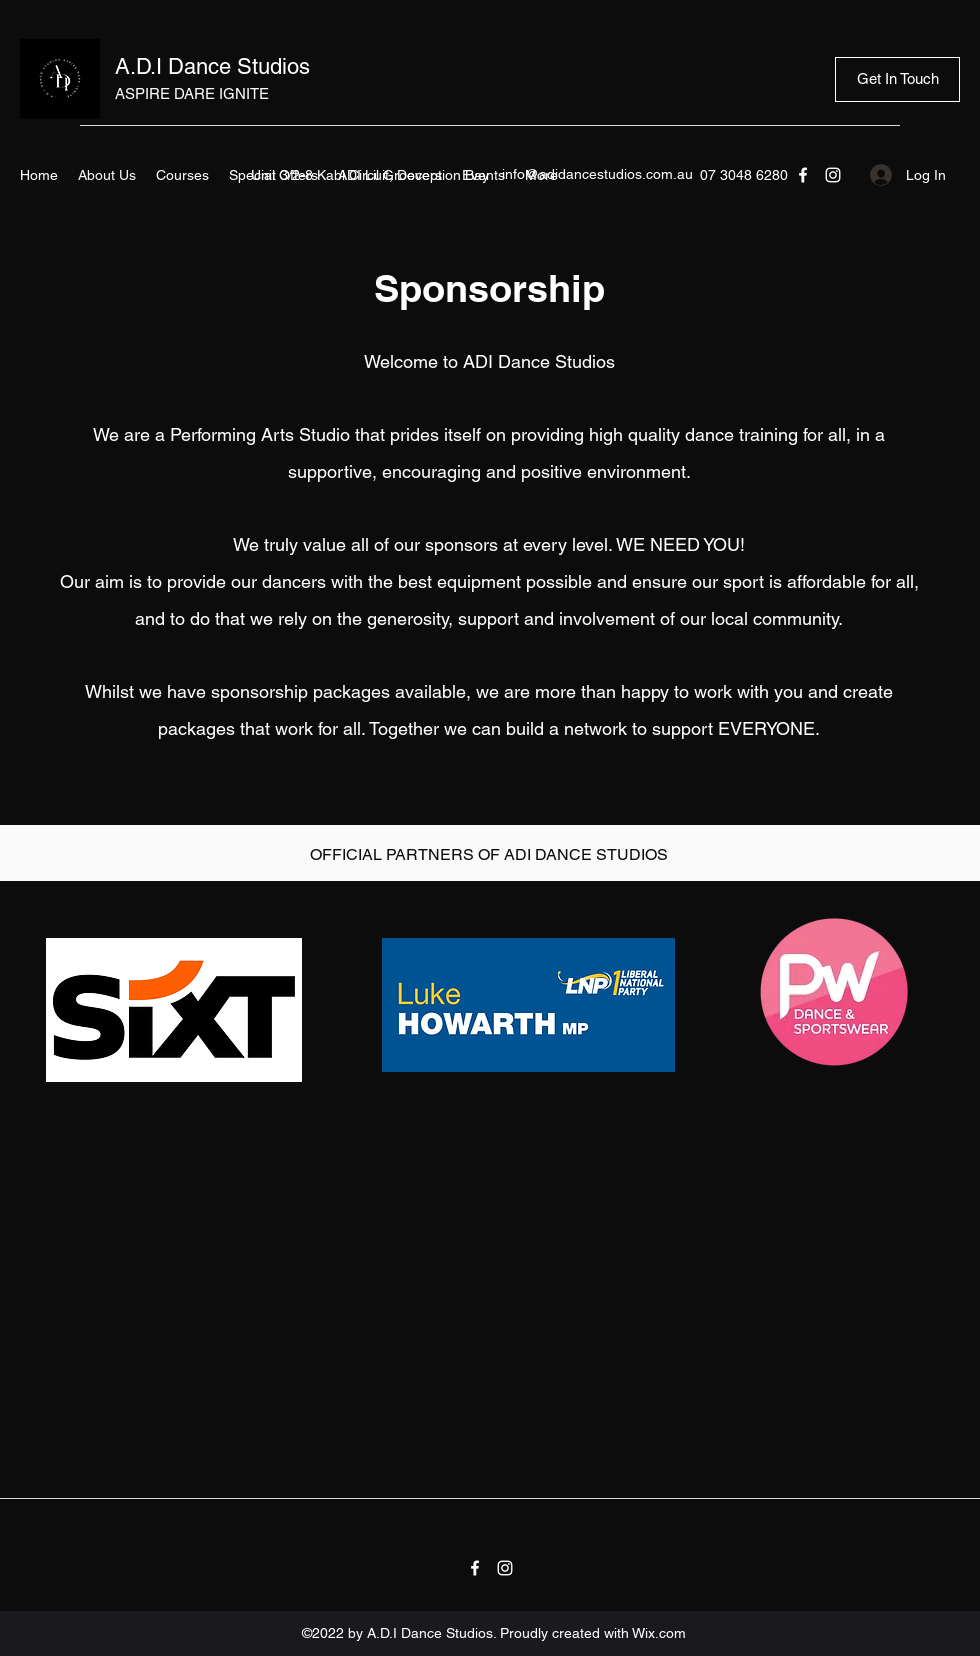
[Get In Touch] (897, 79)
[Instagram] (833, 175)
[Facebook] (803, 175)
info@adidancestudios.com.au (597, 174)
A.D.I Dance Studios (212, 66)
